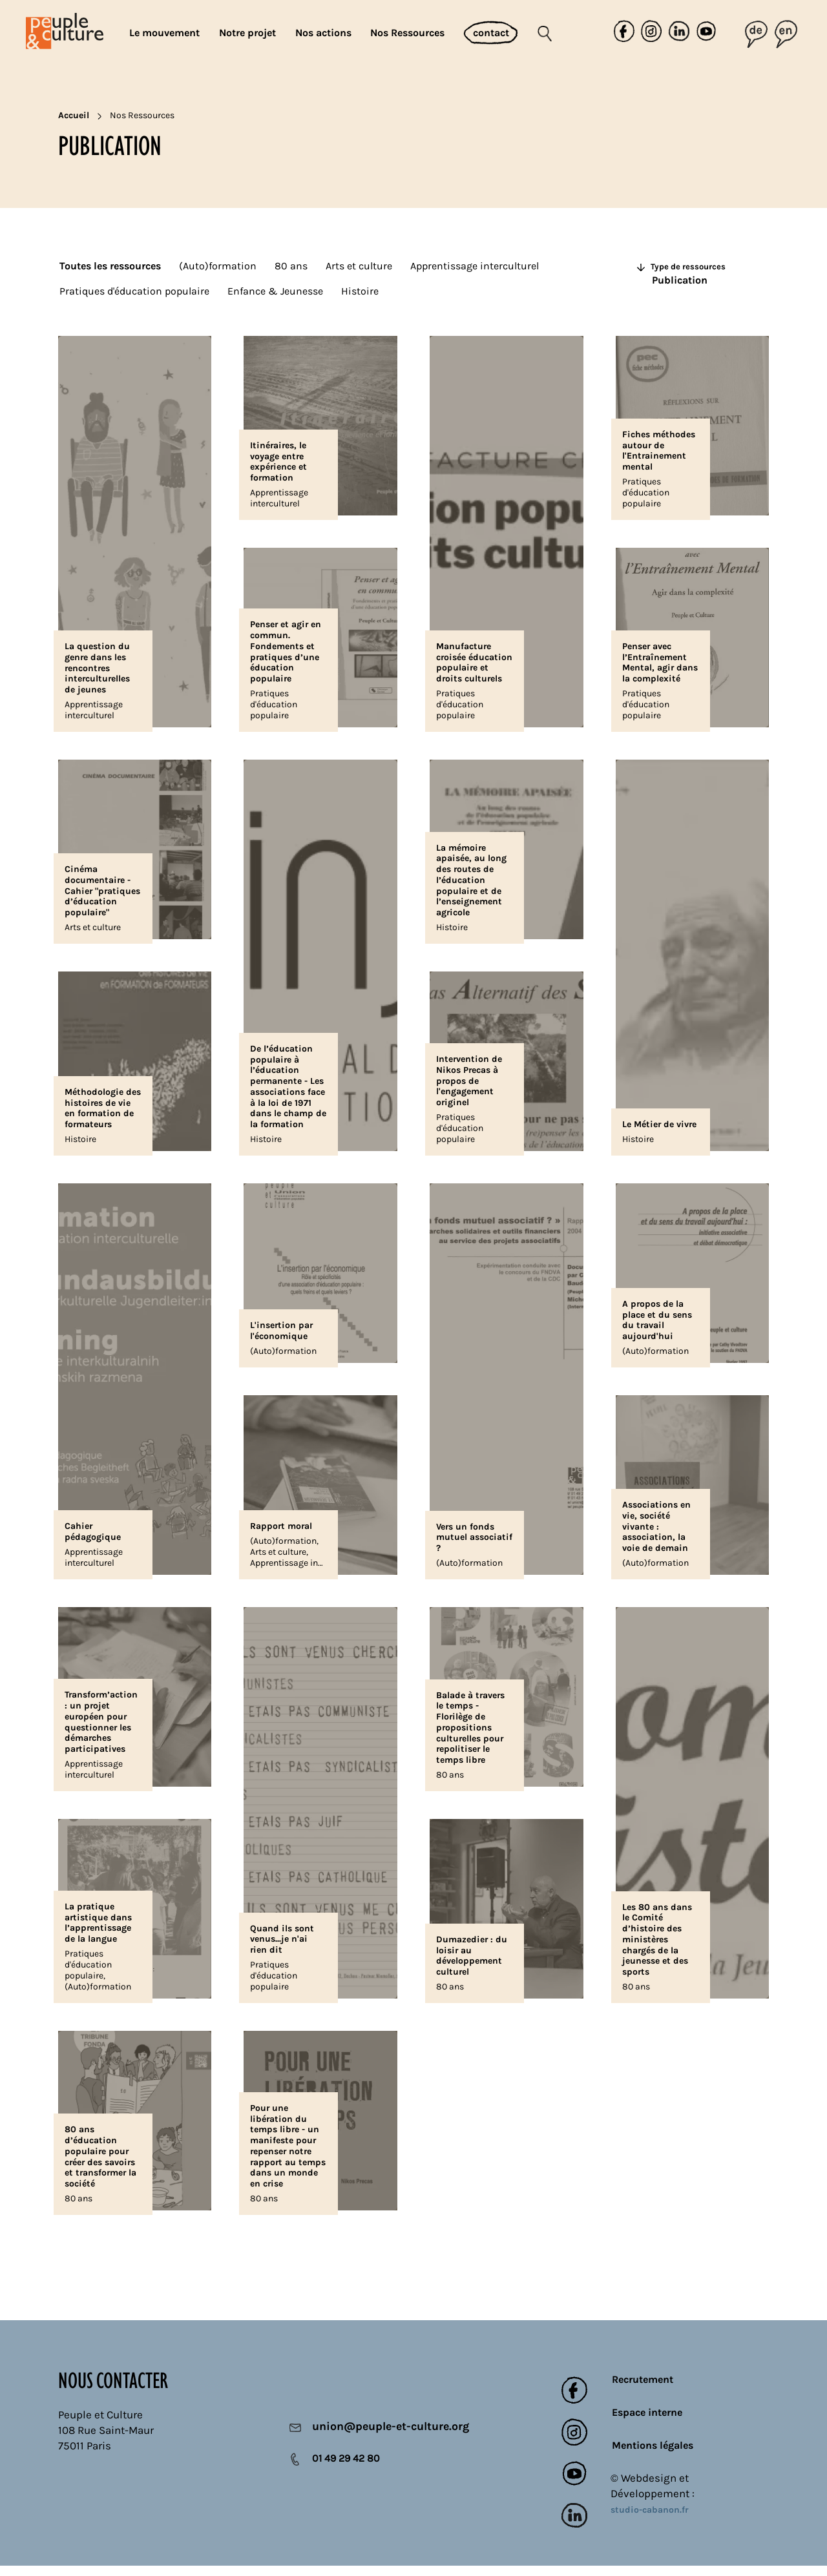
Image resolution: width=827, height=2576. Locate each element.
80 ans (291, 266)
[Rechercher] (555, 32)
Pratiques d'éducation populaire (134, 291)
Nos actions (323, 32)
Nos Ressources (407, 32)
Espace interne (647, 2423)
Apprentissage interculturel (474, 266)
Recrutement (642, 2390)
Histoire (360, 291)
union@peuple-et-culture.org (382, 2438)
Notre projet (247, 32)
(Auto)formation (217, 266)
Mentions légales (652, 2456)
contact (491, 32)
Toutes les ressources (110, 266)
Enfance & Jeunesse (275, 291)
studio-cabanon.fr (650, 2520)
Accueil (73, 115)
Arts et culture (359, 266)
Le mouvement (164, 32)
